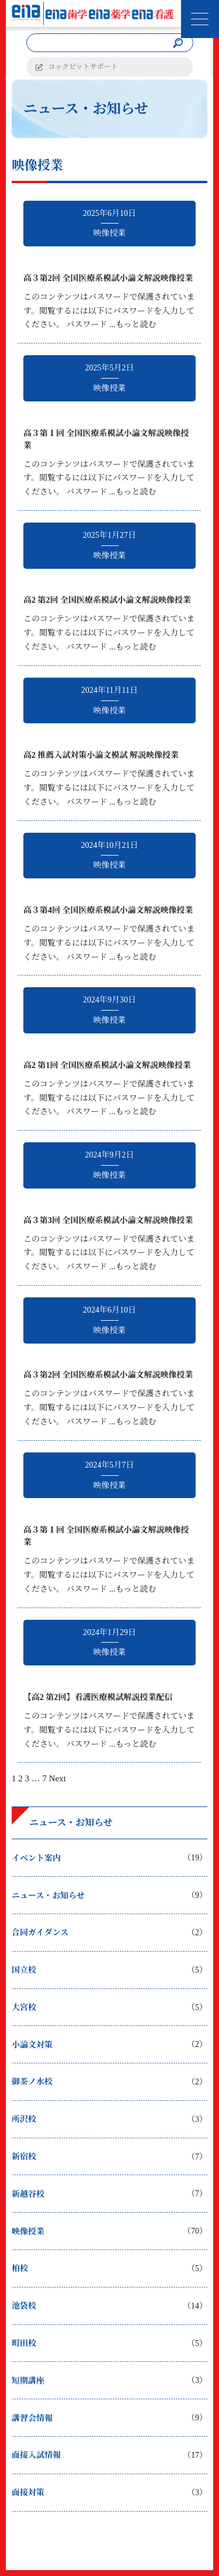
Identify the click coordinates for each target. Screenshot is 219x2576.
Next (57, 1778)
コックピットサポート (83, 67)
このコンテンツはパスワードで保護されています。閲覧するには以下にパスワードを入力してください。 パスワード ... (108, 311)
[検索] (178, 43)
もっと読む (136, 324)
